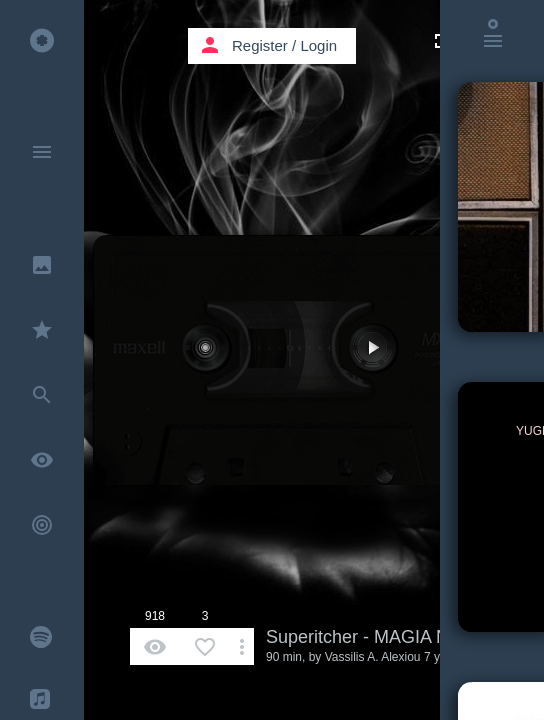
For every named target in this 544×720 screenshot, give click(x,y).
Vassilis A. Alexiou (373, 657)
